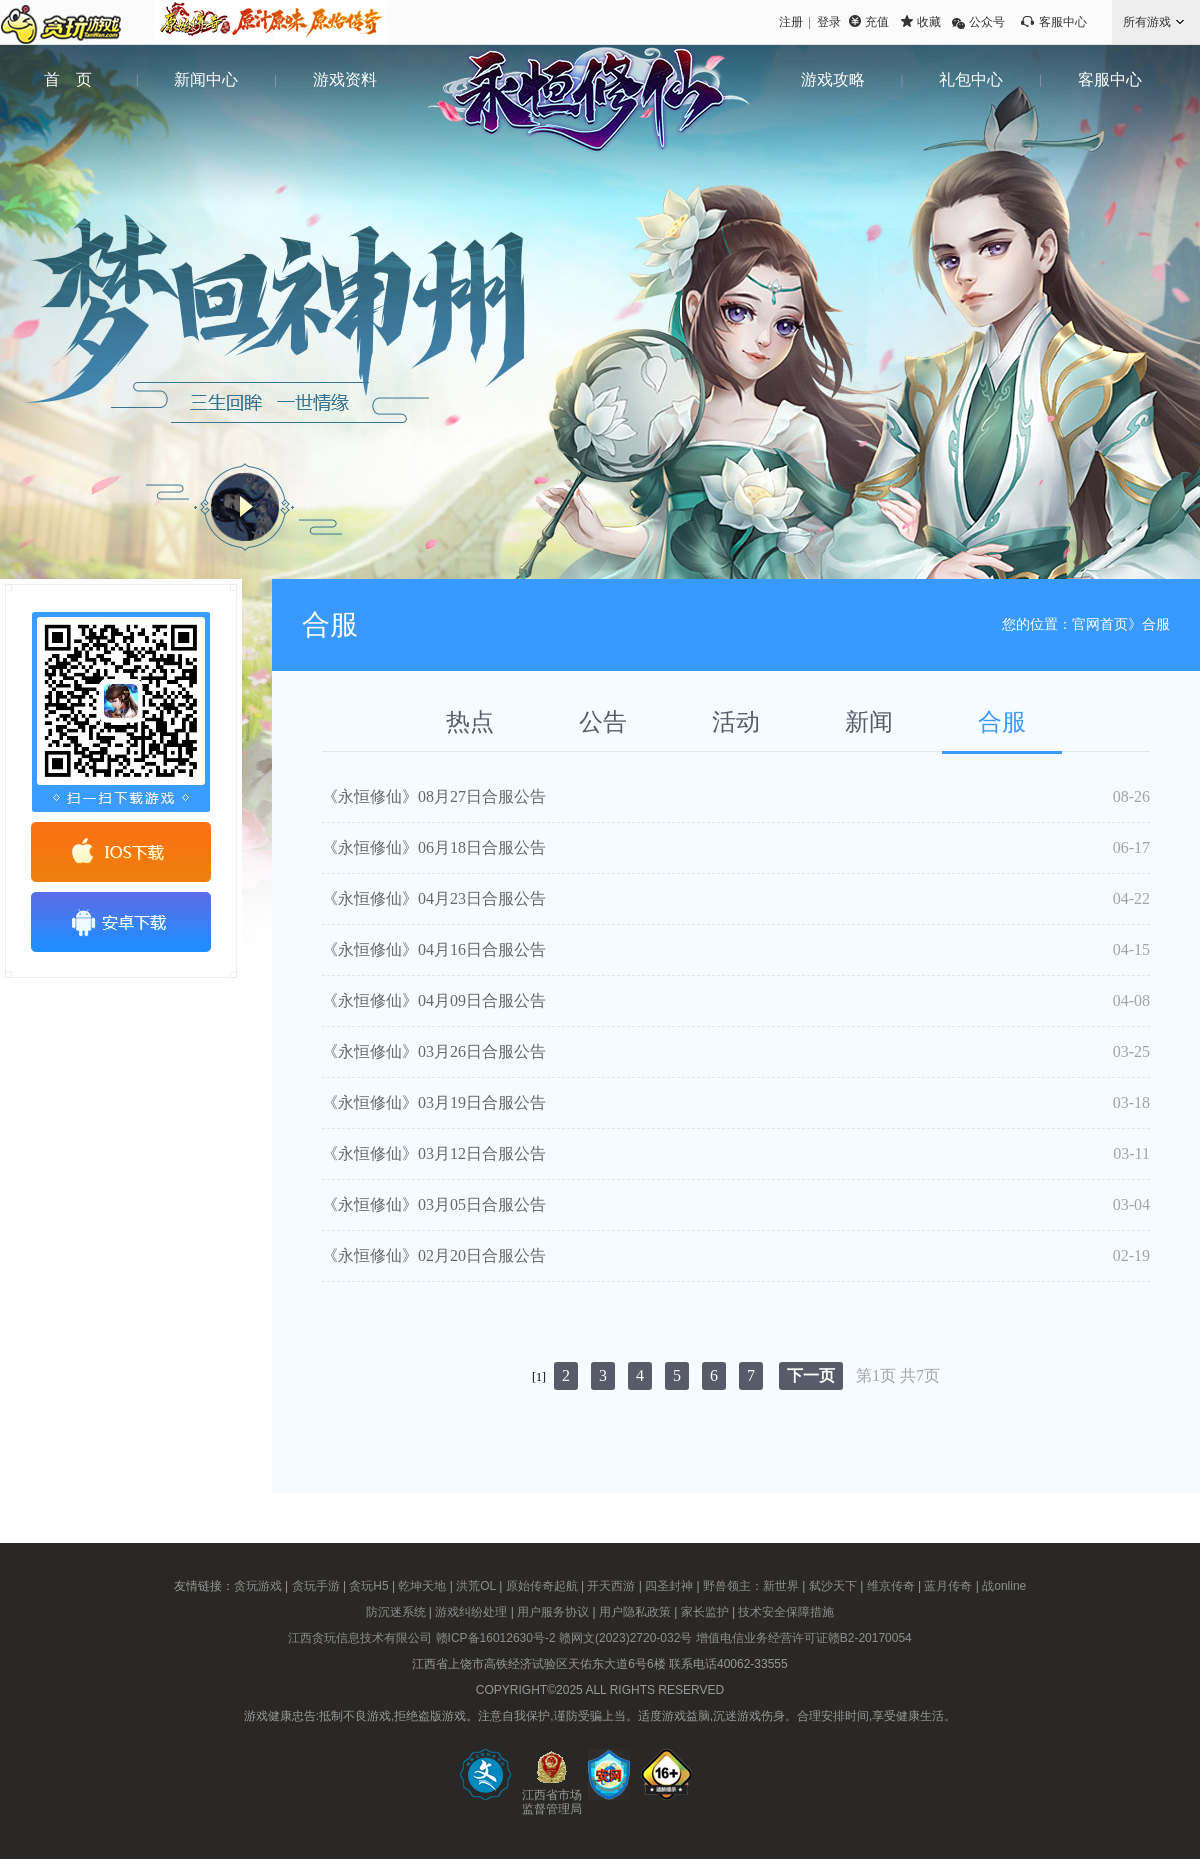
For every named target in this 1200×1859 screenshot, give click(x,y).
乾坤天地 (422, 1586)
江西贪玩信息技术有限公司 (360, 1638)
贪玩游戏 (258, 1586)
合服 (1002, 722)
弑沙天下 (833, 1586)
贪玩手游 (316, 1586)
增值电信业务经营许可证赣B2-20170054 (804, 1638)
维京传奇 (891, 1586)
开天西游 (611, 1586)
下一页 (811, 1375)
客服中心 (1063, 22)
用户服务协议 (553, 1612)
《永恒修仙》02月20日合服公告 (434, 1255)
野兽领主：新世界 (751, 1586)
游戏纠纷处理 (471, 1612)
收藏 (929, 22)
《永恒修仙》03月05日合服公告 (434, 1204)
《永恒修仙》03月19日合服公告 (434, 1102)
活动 (736, 722)
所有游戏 (1147, 22)
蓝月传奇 (948, 1586)
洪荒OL (476, 1586)
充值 (877, 22)
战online (1004, 1586)
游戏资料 (345, 79)
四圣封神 (669, 1586)
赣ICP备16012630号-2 (496, 1638)
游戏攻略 (833, 79)
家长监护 (705, 1612)
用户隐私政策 (635, 1612)
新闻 (869, 722)
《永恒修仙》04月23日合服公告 (434, 898)
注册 (791, 22)
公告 (603, 722)
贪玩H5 (368, 1586)
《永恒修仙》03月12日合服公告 (434, 1153)
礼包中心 (971, 79)
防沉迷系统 (396, 1612)
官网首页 (1100, 624)
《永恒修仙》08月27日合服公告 (434, 796)
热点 (470, 722)
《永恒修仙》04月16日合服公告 (434, 949)
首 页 (68, 79)
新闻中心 (206, 79)
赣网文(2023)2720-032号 (625, 1638)
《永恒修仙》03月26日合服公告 (434, 1051)
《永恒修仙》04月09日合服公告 (434, 1000)
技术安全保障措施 (786, 1612)
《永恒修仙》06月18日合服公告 (434, 847)
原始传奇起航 (542, 1586)
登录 (829, 22)
